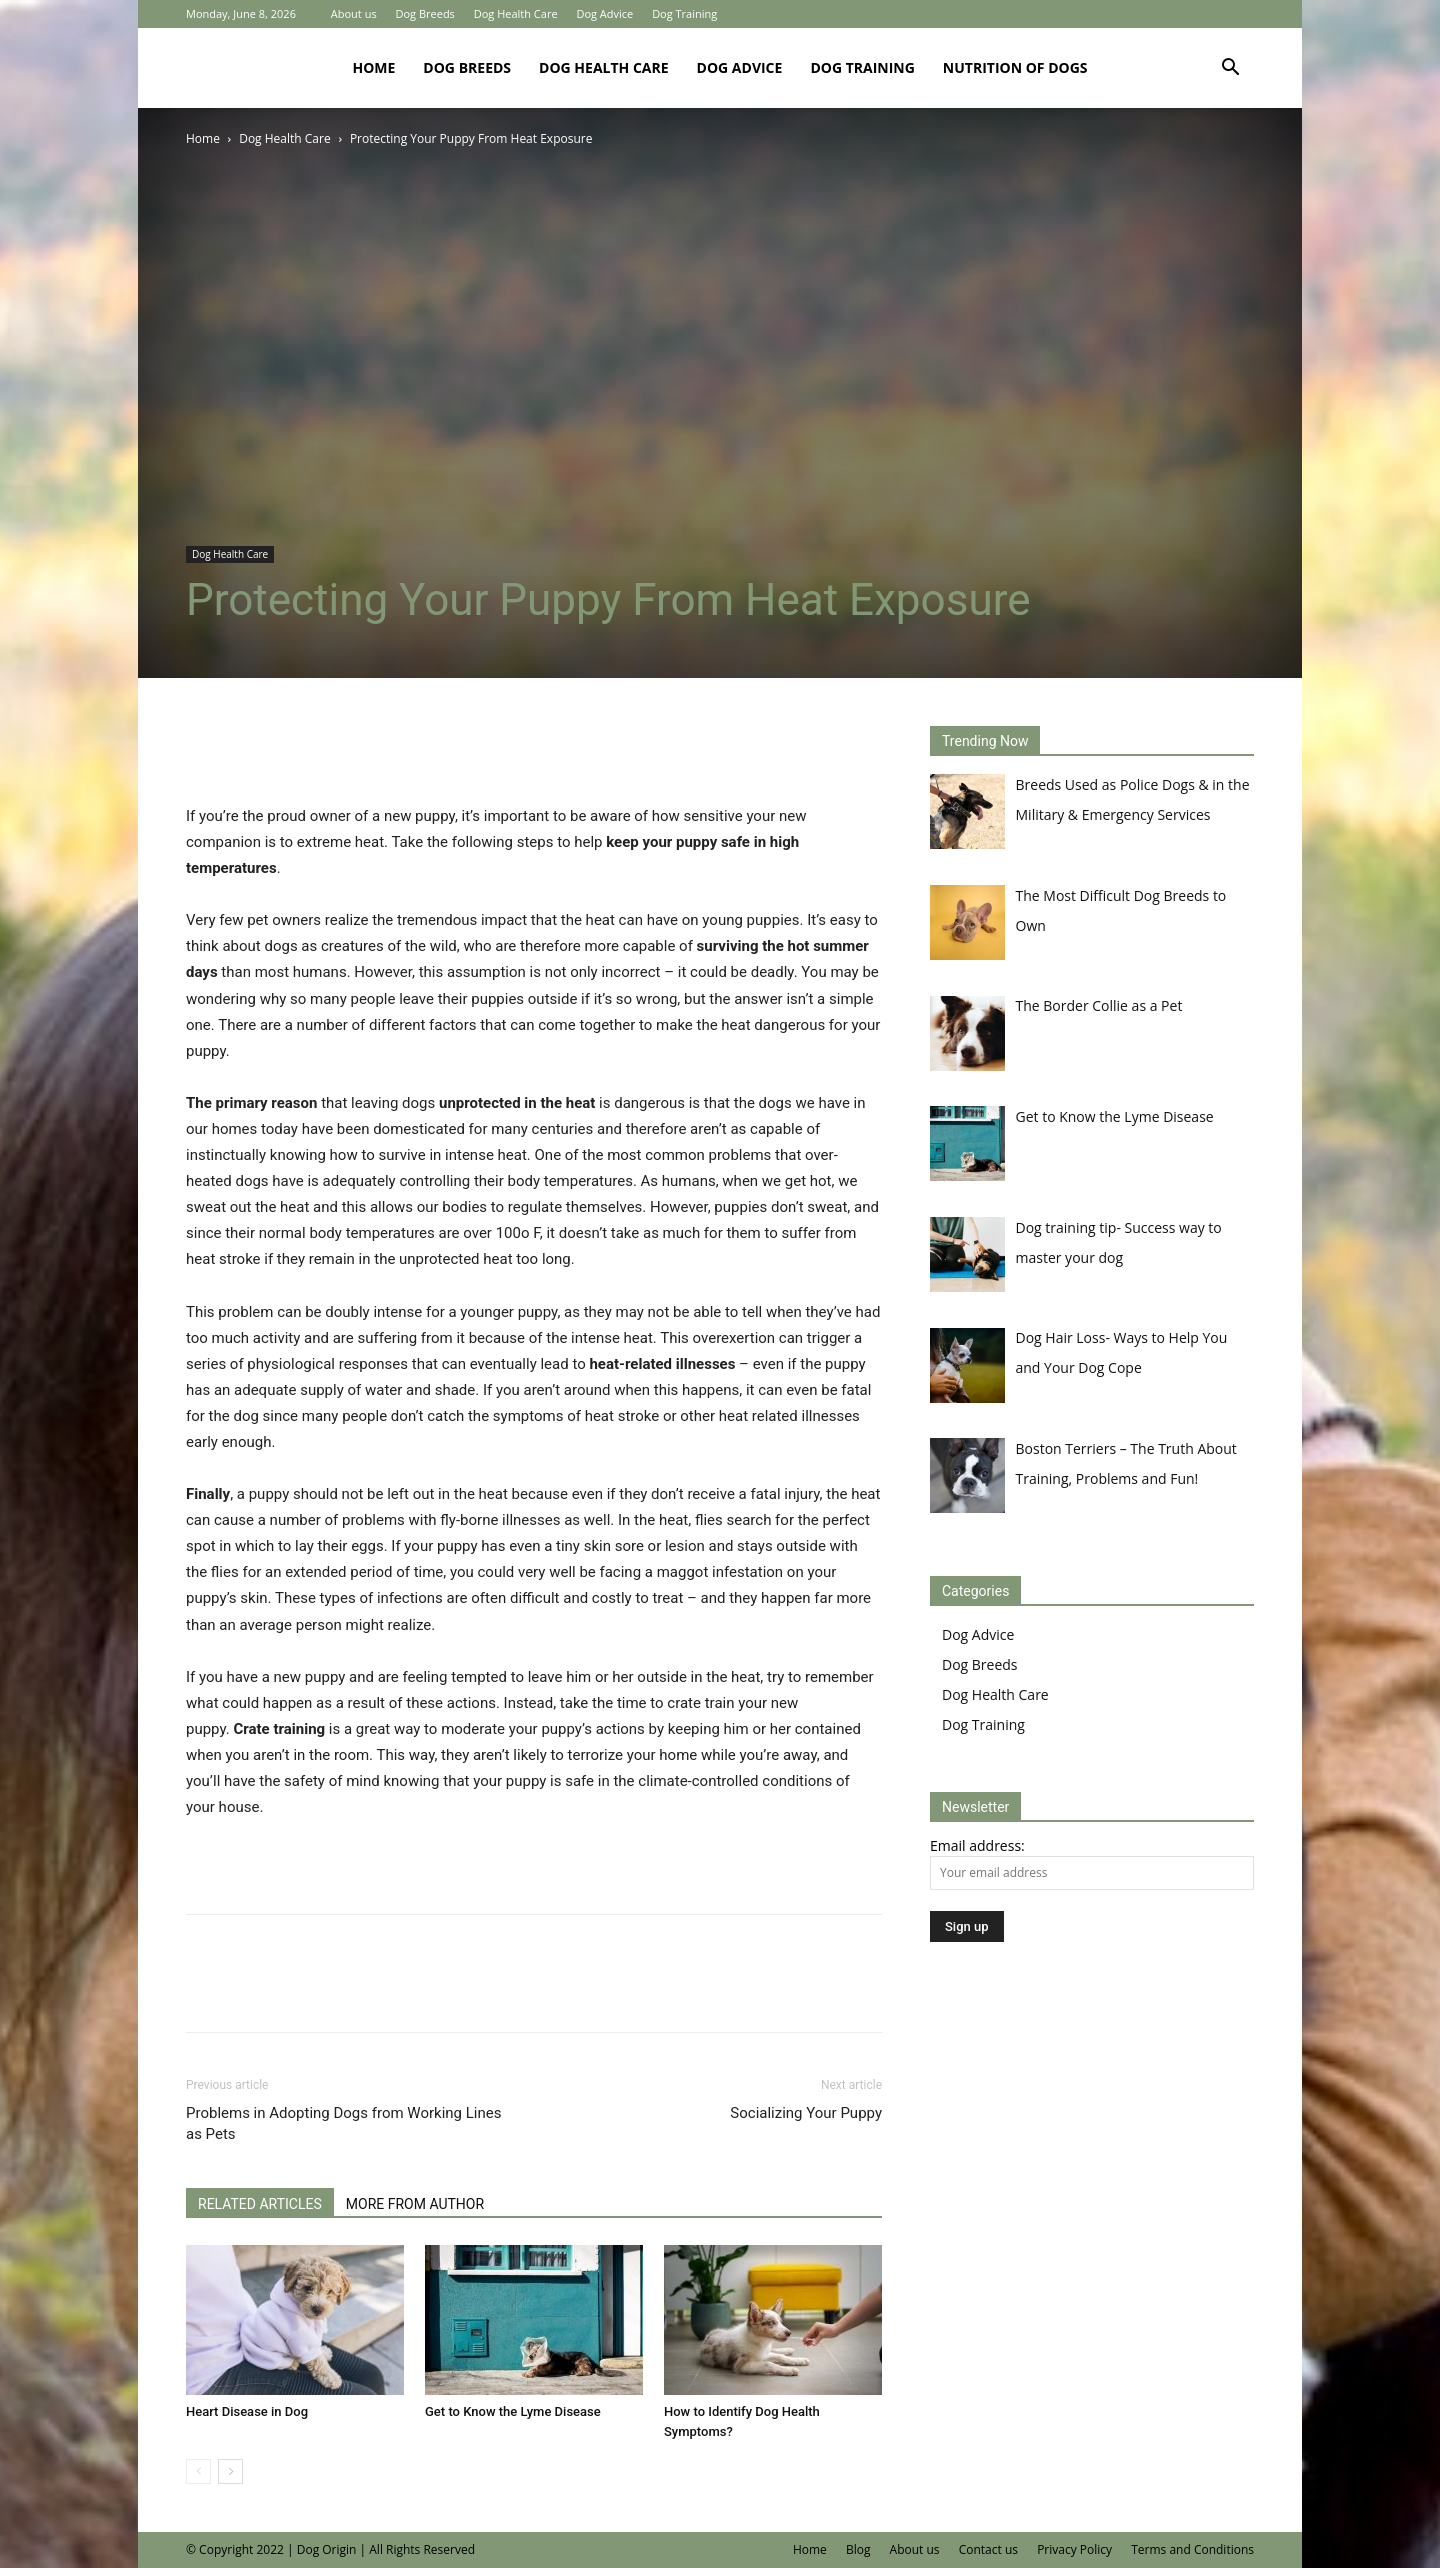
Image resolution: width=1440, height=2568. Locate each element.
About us (354, 13)
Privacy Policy (1074, 2549)
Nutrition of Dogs (1015, 67)
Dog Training (684, 13)
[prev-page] (198, 2471)
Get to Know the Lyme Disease (513, 2411)
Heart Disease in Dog (247, 2411)
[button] (1230, 69)
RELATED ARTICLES (260, 2204)
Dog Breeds (425, 13)
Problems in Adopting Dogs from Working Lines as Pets (343, 2123)
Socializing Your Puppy (806, 2113)
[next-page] (230, 2471)
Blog (858, 2549)
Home (373, 67)
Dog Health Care (516, 13)
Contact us (988, 2549)
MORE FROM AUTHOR (415, 2204)
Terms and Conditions (1192, 2549)
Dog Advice (604, 13)
